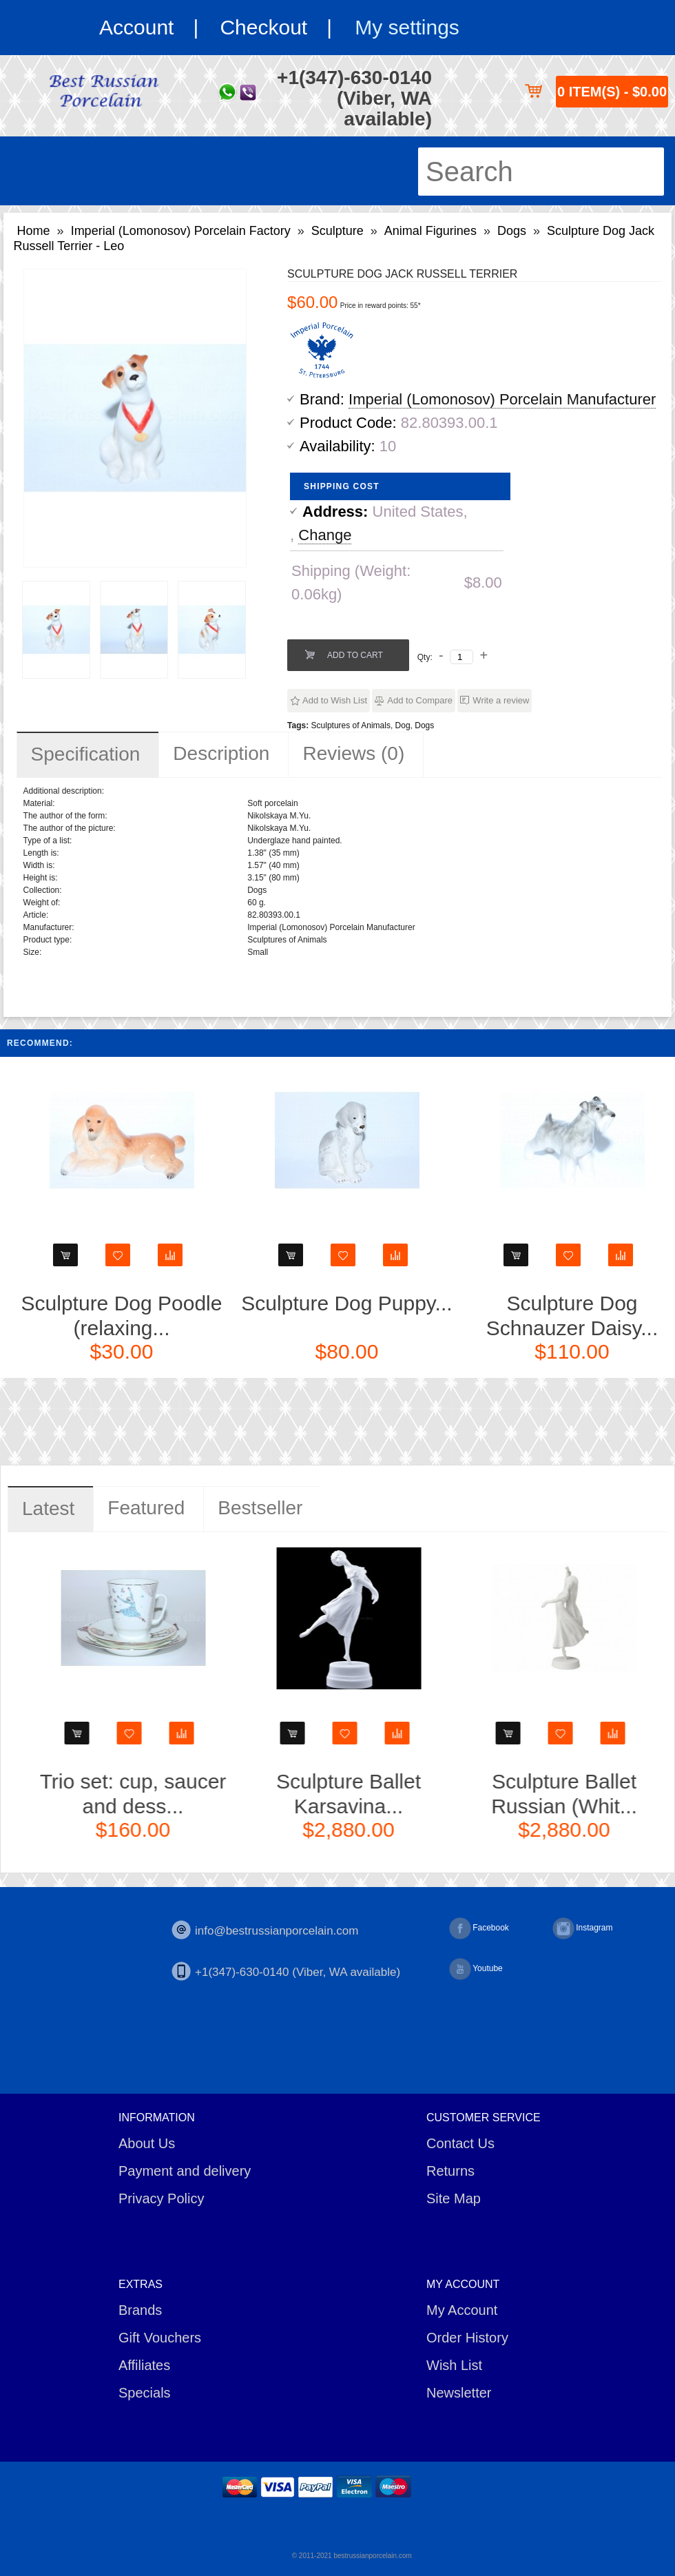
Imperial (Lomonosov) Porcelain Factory (181, 231)
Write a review (501, 700)
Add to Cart (355, 655)
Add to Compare (420, 700)
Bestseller (260, 1507)
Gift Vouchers (159, 2337)
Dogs (511, 231)
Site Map (453, 2198)
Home (33, 231)
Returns (450, 2170)
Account (136, 27)
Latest (48, 1508)
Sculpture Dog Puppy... (489, 1303)
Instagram (582, 1928)
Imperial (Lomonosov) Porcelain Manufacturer (502, 399)
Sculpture (337, 231)
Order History (467, 2337)
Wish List (454, 2365)
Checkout (263, 27)
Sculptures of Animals (351, 725)
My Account (461, 2310)
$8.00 (483, 582)
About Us (146, 2143)
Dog (403, 725)
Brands (140, 2310)
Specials (144, 2392)
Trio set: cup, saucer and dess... (279, 1793)
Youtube (476, 1969)
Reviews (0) (353, 753)
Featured (146, 1507)
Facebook (479, 1928)
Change (324, 535)
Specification (86, 754)
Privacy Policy (161, 2198)
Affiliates (144, 2365)
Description (221, 753)
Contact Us (460, 2143)
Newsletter (458, 2392)
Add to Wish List (334, 700)
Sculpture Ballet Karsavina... (494, 1793)
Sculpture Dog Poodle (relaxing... (263, 1315)
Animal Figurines (430, 231)
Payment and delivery (184, 2170)
